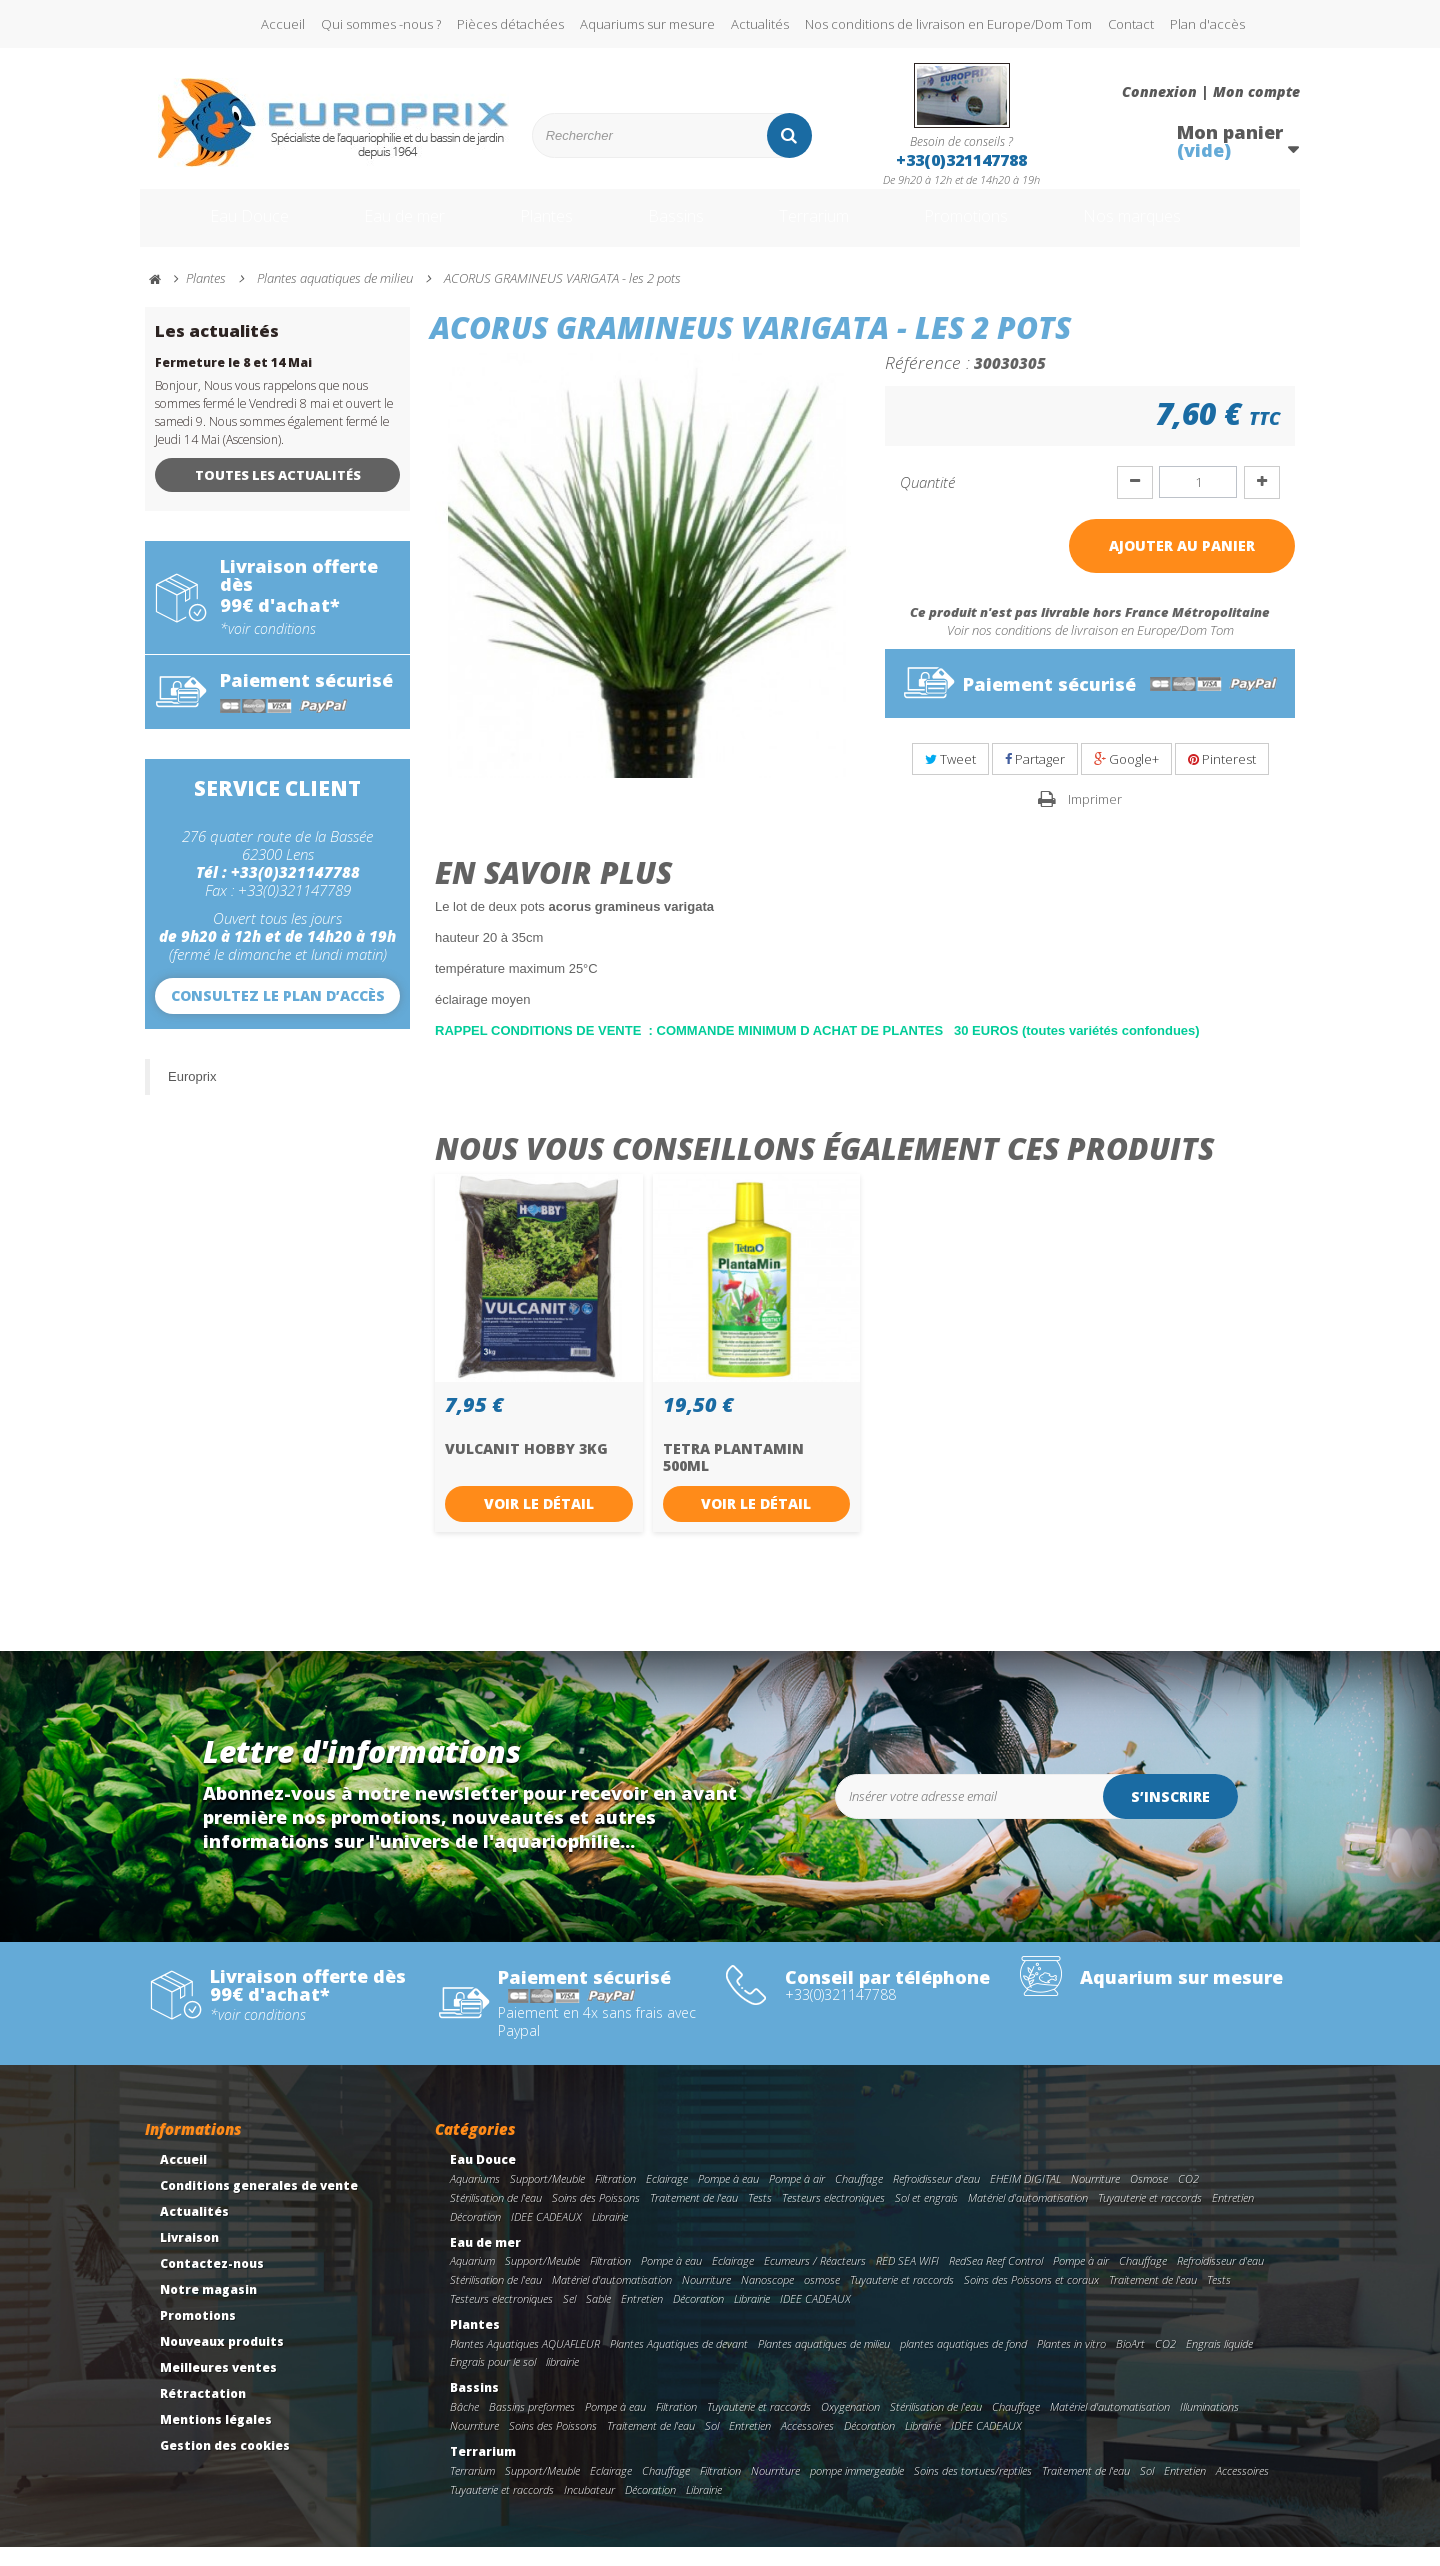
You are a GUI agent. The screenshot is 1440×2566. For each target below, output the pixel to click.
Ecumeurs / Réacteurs (815, 2279)
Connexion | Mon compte (1211, 92)
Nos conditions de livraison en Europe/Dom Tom (948, 24)
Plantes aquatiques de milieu (824, 2362)
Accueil (283, 24)
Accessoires (807, 2444)
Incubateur (589, 2508)
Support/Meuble (547, 2197)
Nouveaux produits (222, 2360)
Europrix (192, 1095)
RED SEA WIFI (907, 2279)
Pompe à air (797, 2197)
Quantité (927, 501)
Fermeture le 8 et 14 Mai (233, 381)
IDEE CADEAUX (546, 2235)
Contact (1131, 24)
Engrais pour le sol (493, 2380)
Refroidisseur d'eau (936, 2197)
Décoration (475, 2235)
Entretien (1233, 2216)
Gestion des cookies (225, 2464)
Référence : (927, 381)
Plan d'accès (1207, 24)
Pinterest (1222, 778)
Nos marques (1183, 228)
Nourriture (1095, 2197)
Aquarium (472, 2279)
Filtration (615, 2197)
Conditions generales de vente (259, 2204)
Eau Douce (220, 228)
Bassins (679, 228)
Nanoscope (767, 2298)
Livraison (189, 2256)
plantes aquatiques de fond (963, 2362)
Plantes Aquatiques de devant (679, 2362)
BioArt (1130, 2362)
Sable (598, 2317)
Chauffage (859, 2197)
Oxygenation (850, 2425)
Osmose (1149, 2197)
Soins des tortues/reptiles (973, 2489)
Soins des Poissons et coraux (1031, 2298)
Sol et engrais (926, 2216)
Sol (712, 2444)
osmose (822, 2298)
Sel (569, 2317)
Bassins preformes (532, 2425)
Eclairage (667, 2197)
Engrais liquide (1219, 2362)
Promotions (998, 228)
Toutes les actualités (278, 494)
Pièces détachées (510, 24)
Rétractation (203, 2412)
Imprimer (1095, 818)
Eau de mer (387, 228)
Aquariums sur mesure (647, 24)
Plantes (541, 228)
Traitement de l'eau (694, 2216)
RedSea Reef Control (996, 2279)
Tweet (950, 778)
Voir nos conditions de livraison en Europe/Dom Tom (1090, 649)
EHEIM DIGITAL (1025, 2197)
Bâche (464, 2425)
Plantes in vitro (1071, 2362)
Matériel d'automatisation (1028, 2216)
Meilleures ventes (218, 2386)
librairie (562, 2380)
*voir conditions (268, 648)
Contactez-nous (212, 2282)
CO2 (1188, 2197)
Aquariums (475, 2197)
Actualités (760, 24)
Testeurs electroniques (833, 2216)
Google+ (1126, 778)
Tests (760, 2216)
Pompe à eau (728, 2197)
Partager (1035, 778)
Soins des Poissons (596, 2216)
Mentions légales (216, 2438)
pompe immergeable (857, 2489)
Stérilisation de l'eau (496, 2216)
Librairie (610, 2235)
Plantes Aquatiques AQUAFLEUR (525, 2362)
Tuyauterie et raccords (1150, 2216)
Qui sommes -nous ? (381, 24)
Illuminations (1209, 2425)
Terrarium (829, 228)
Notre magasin (208, 2308)
